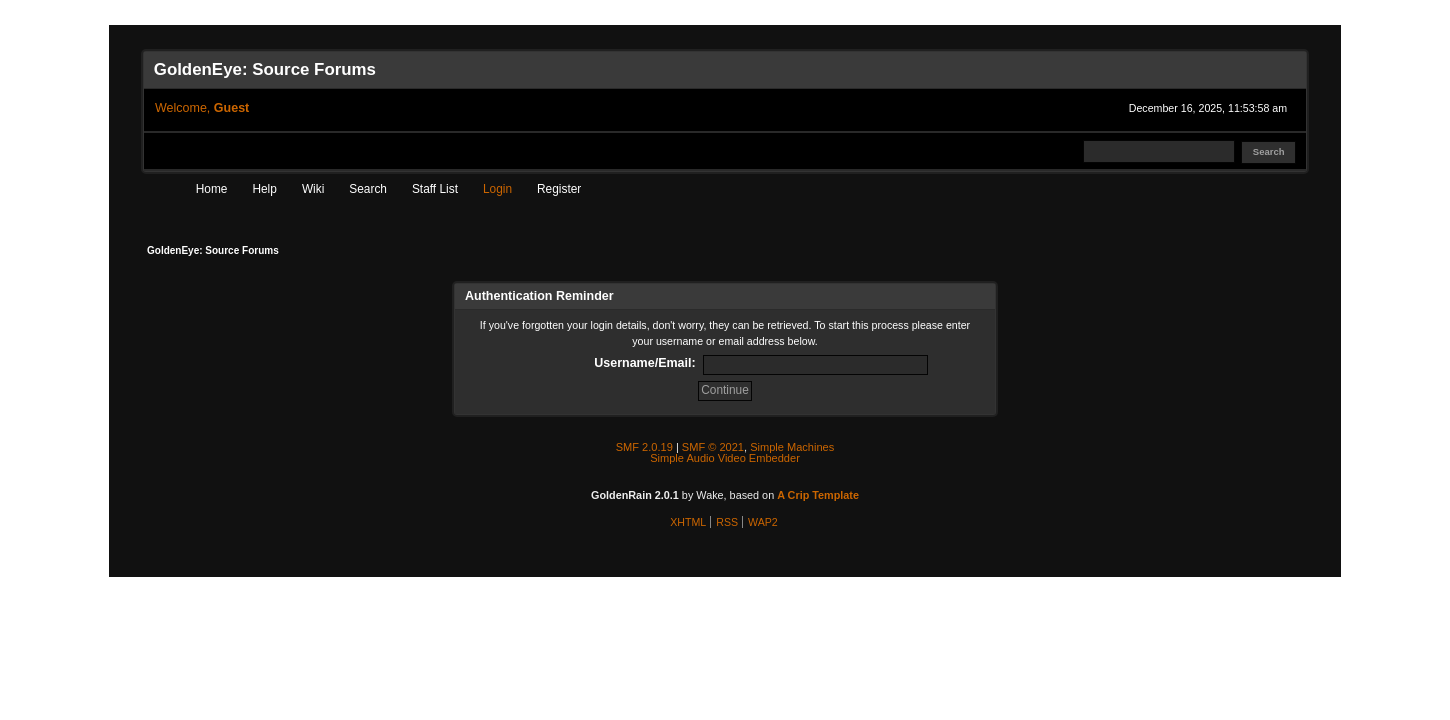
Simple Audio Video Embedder (725, 458)
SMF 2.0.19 (644, 447)
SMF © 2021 (713, 447)
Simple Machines (792, 447)
